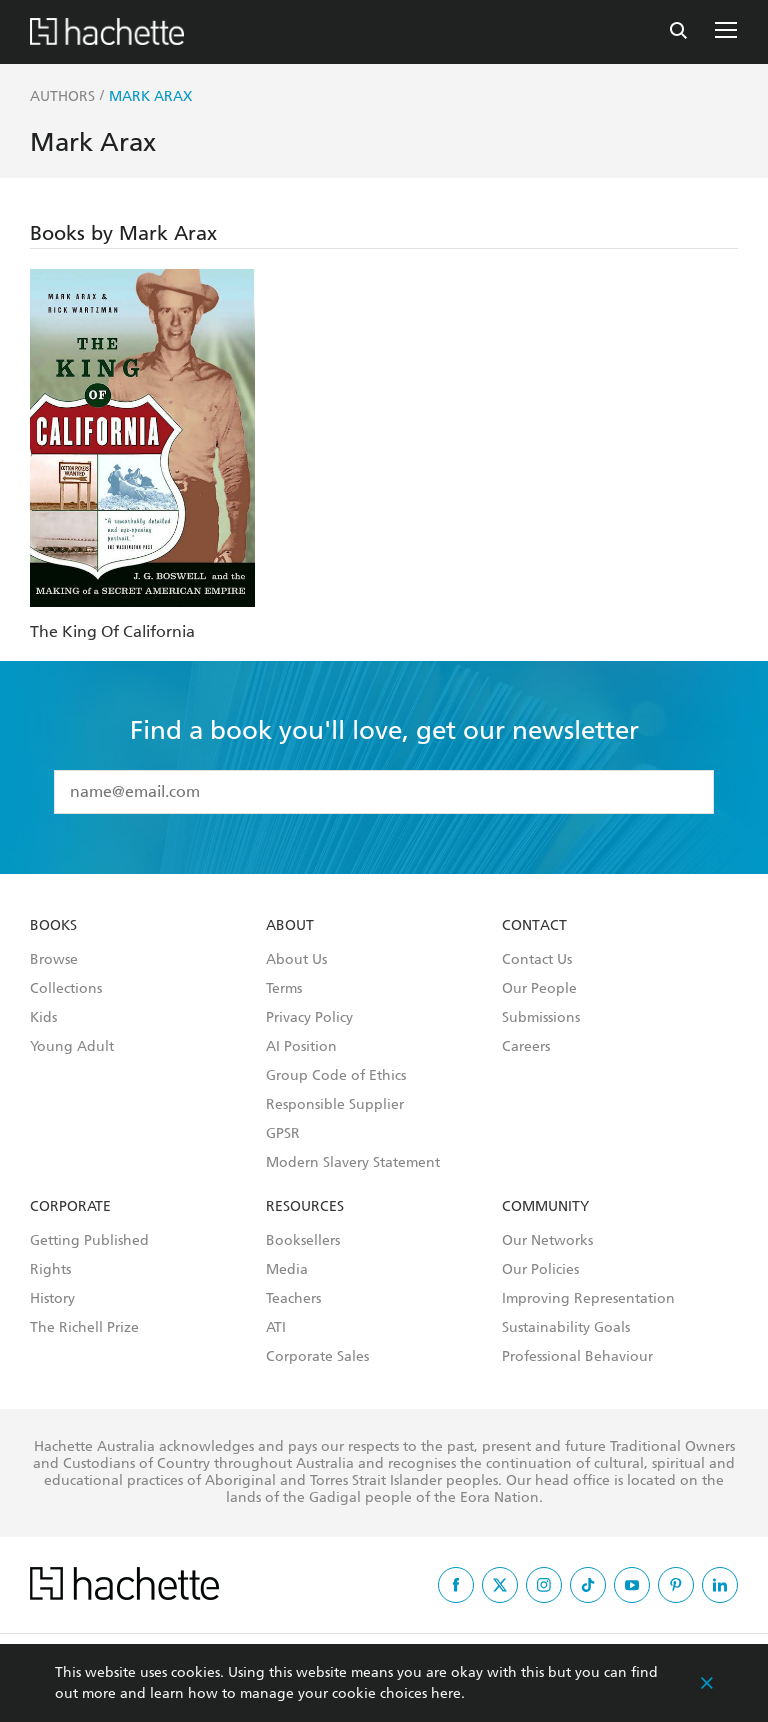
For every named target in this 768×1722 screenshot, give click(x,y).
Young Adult (72, 1047)
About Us (296, 960)
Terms (284, 989)
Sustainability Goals (566, 1328)
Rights (50, 1270)
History (52, 1299)
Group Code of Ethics (336, 1076)
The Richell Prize (84, 1328)
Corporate (70, 1207)
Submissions (541, 1018)
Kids (43, 1018)
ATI (276, 1328)
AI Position (301, 1047)
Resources (305, 1207)
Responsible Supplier (335, 1105)
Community (545, 1207)
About (290, 926)
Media (287, 1270)
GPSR (283, 1134)
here (446, 1693)
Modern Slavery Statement (353, 1163)
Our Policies (540, 1270)
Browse (54, 960)
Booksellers (303, 1241)
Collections (66, 989)
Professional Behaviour (577, 1357)
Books (53, 926)
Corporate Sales (317, 1357)
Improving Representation (588, 1299)
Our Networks (547, 1241)
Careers (526, 1047)
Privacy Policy (309, 1018)
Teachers (293, 1299)
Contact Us (537, 960)
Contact (534, 926)
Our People (539, 989)
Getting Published (89, 1241)
